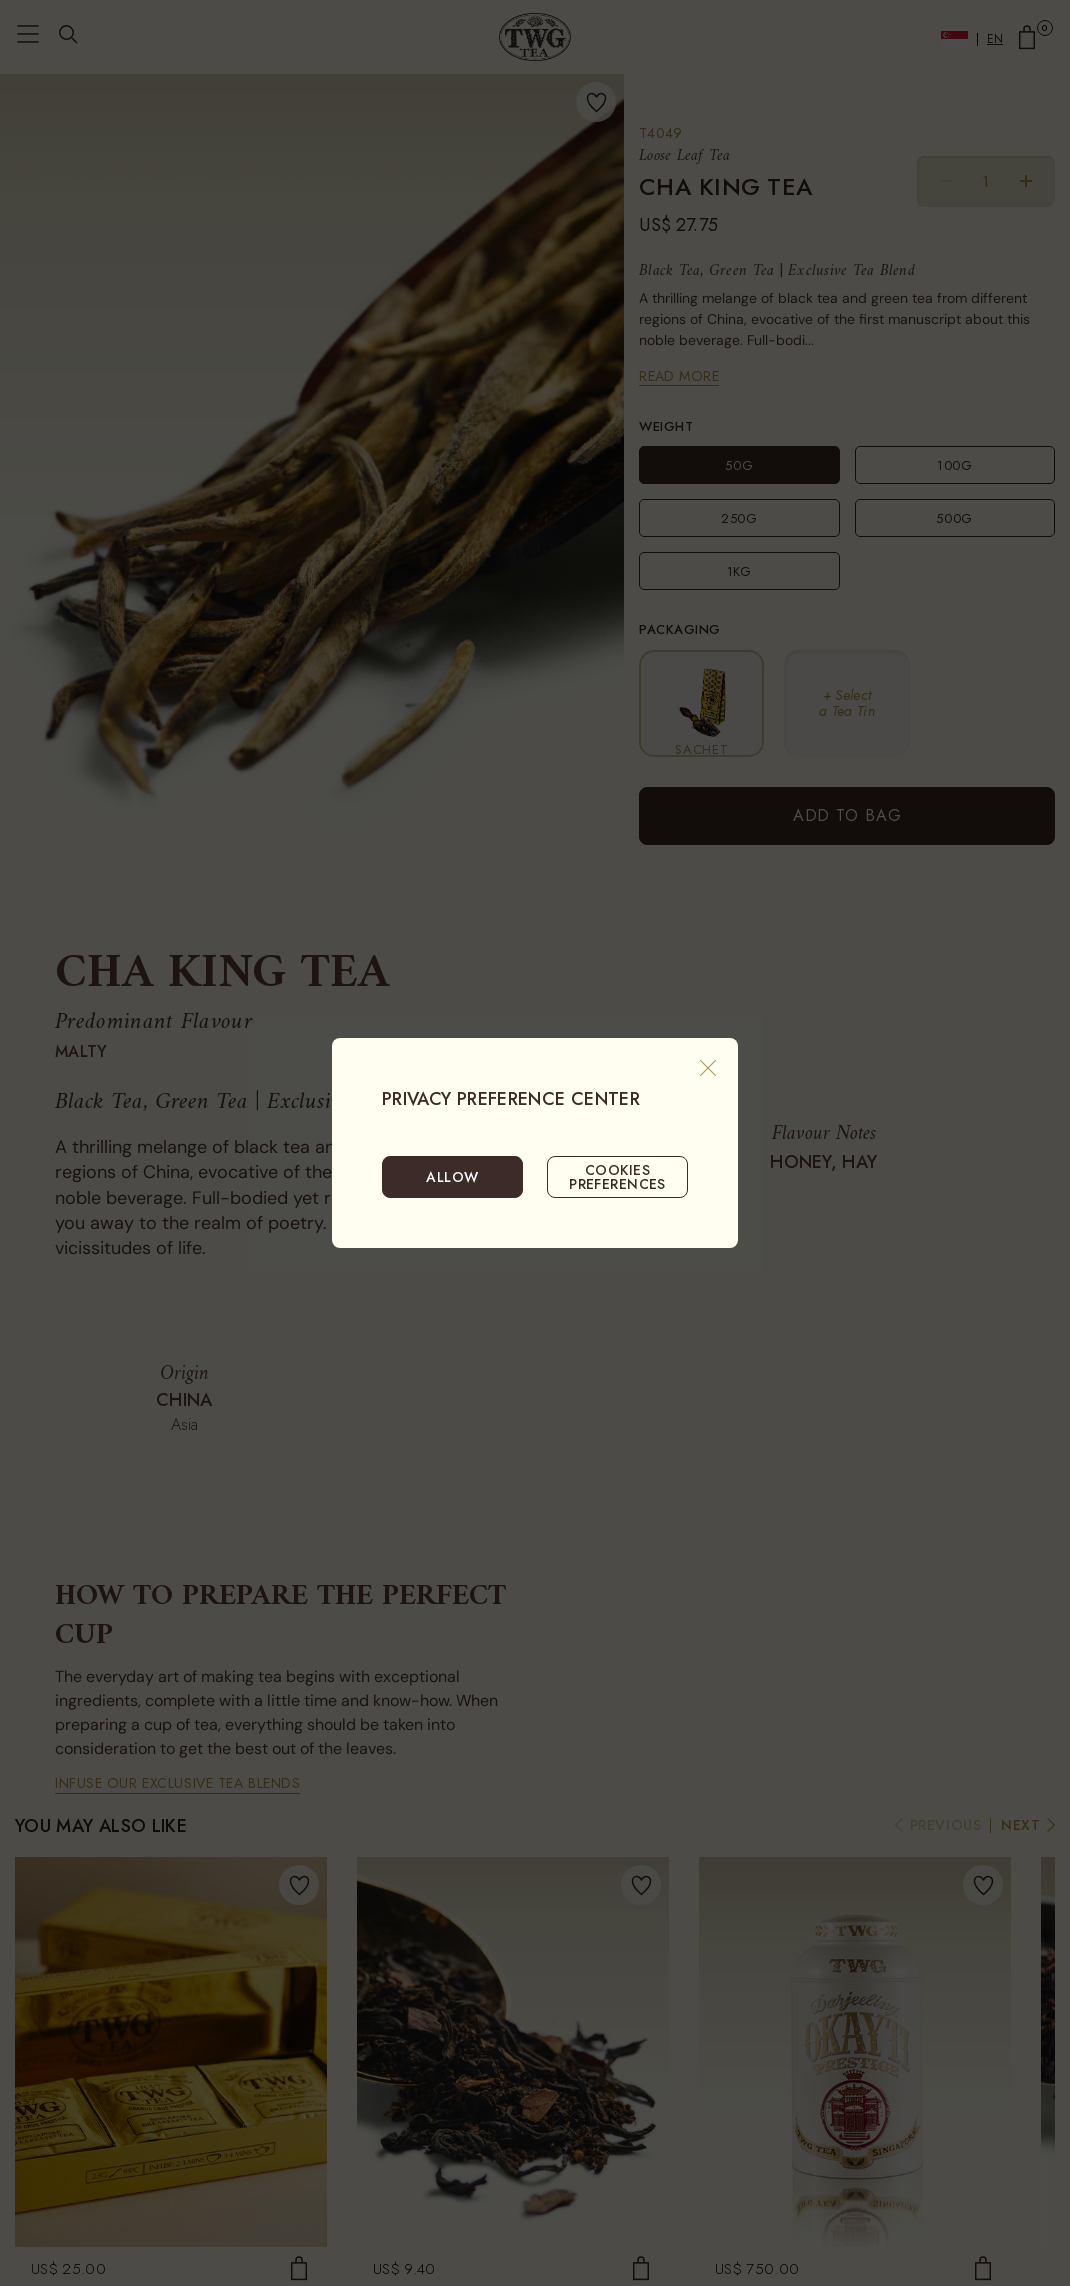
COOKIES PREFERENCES (617, 1177)
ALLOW (452, 1177)
